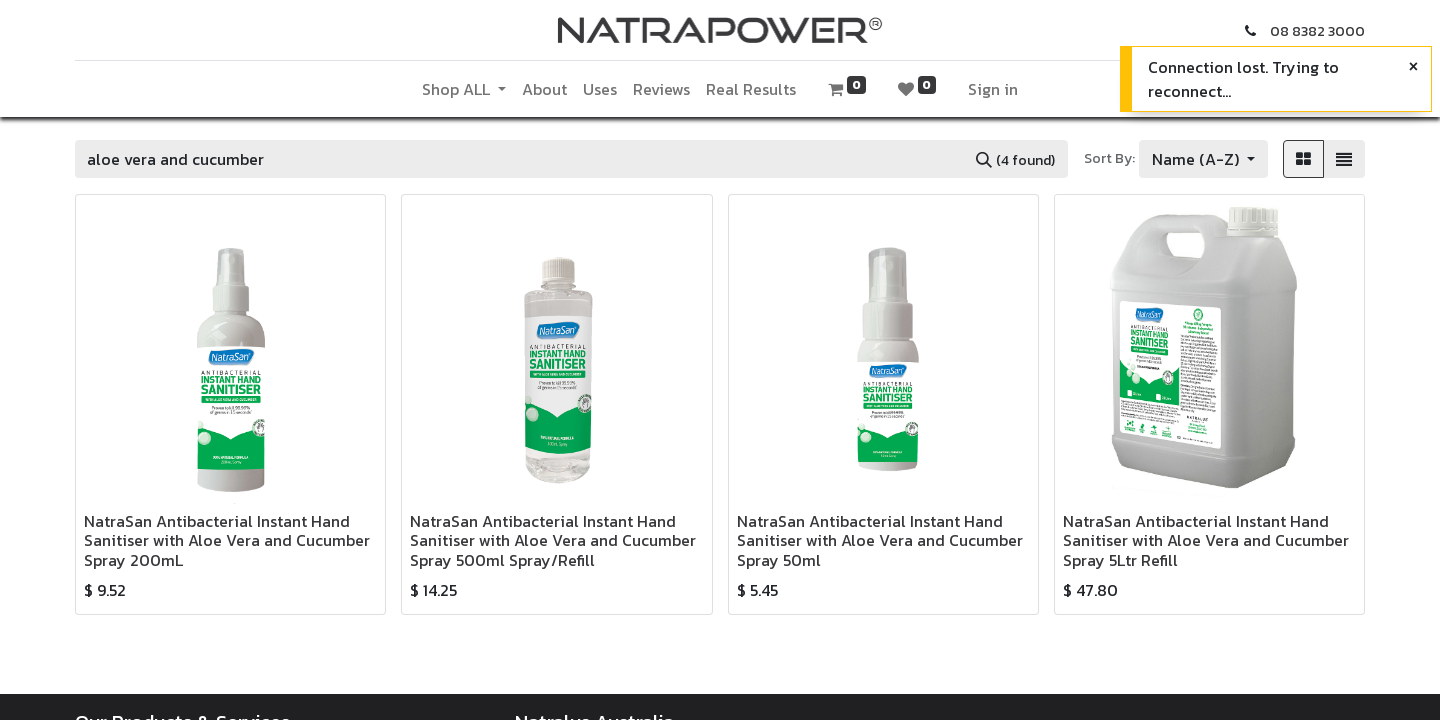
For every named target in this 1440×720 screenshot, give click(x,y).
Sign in (993, 89)
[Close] (1413, 66)
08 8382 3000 (1317, 31)
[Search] (1015, 159)
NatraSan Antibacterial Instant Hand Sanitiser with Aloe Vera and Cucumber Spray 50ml (880, 540)
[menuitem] (544, 89)
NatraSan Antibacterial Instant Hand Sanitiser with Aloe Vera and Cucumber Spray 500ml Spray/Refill (553, 540)
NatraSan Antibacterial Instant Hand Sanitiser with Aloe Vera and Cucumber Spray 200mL (227, 540)
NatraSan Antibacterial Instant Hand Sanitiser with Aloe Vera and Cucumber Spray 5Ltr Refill (1206, 540)
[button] (1203, 159)
